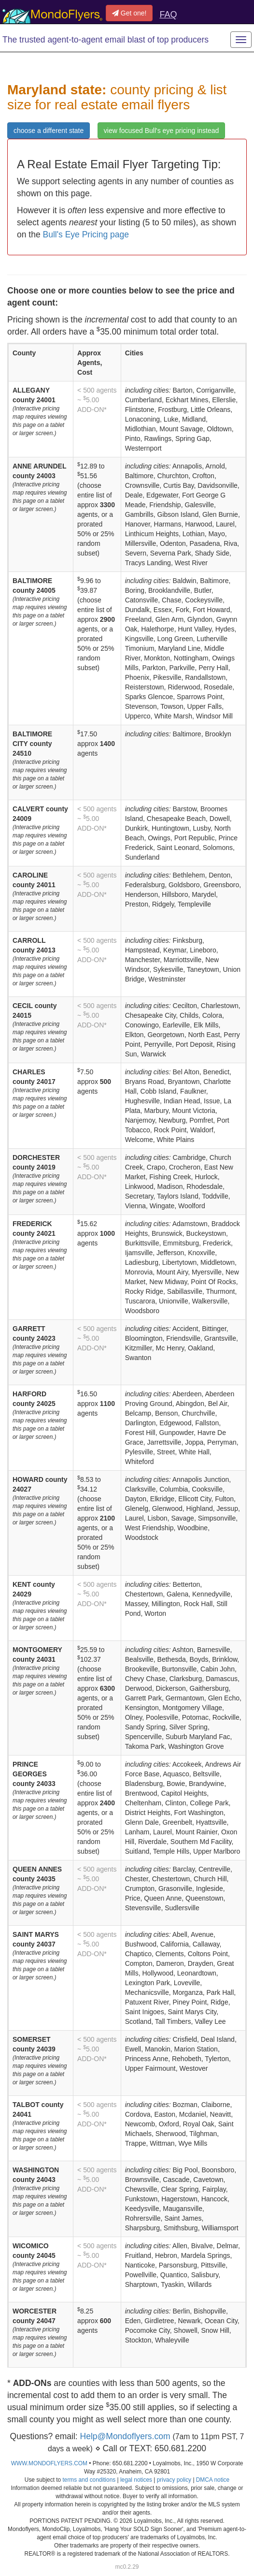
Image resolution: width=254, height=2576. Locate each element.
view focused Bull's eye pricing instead (161, 130)
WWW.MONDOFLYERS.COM (49, 2463)
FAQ (168, 14)
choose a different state (49, 130)
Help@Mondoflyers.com (125, 2436)
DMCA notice (212, 2479)
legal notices (136, 2479)
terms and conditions (88, 2479)
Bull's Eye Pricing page (86, 234)
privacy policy (174, 2479)
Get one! (129, 13)
